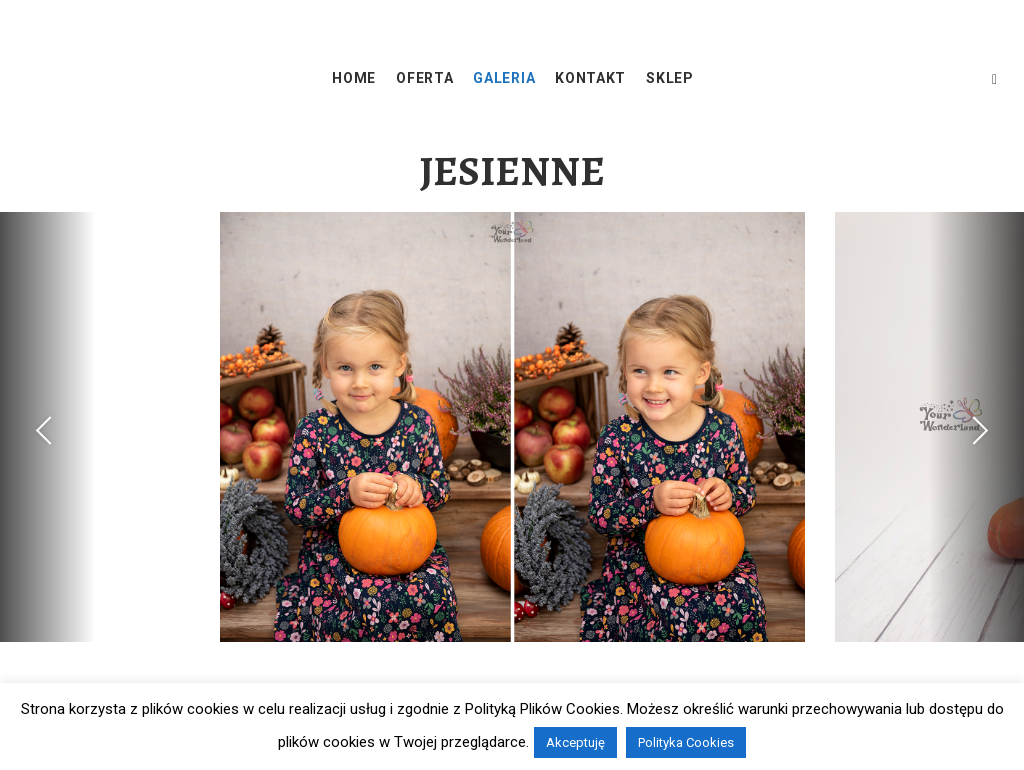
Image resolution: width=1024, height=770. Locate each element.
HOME (354, 78)
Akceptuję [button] (575, 742)
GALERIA (504, 78)
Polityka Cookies (686, 742)
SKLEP (670, 78)
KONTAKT (590, 78)
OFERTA (424, 78)
